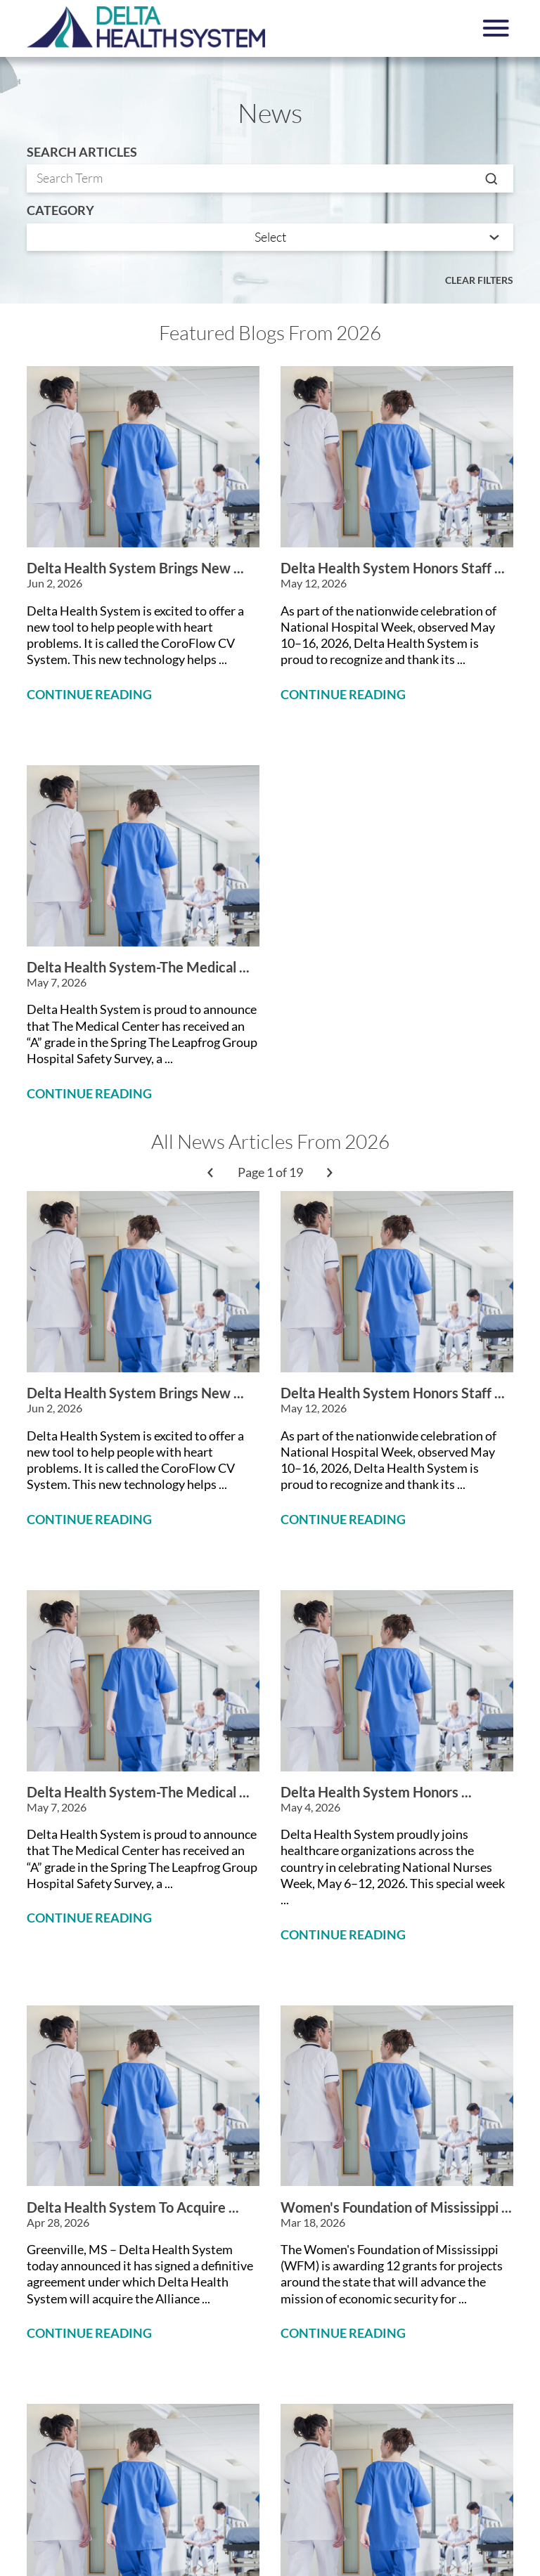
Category (60, 210)
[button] (496, 28)
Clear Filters (479, 280)
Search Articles (82, 152)
